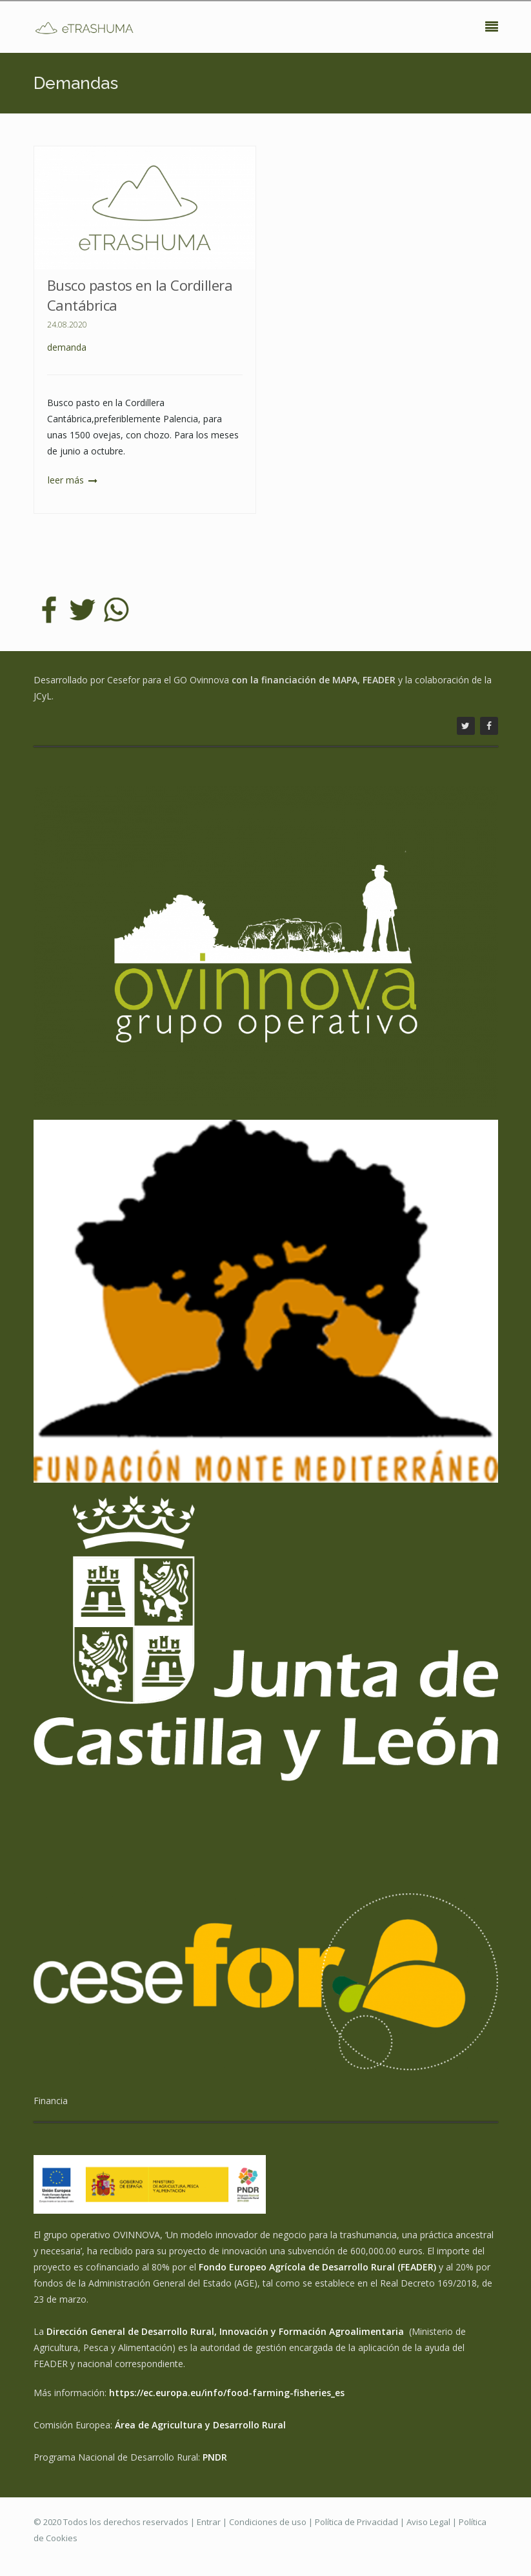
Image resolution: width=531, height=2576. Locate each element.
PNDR (215, 2457)
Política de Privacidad (356, 2522)
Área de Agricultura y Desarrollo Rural (200, 2425)
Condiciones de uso (267, 2522)
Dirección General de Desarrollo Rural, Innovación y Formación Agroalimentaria (226, 2331)
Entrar (209, 2522)
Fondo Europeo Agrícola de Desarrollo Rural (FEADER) (317, 2267)
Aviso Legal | (432, 2522)
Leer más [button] (67, 480)
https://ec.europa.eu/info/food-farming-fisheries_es (227, 2392)
